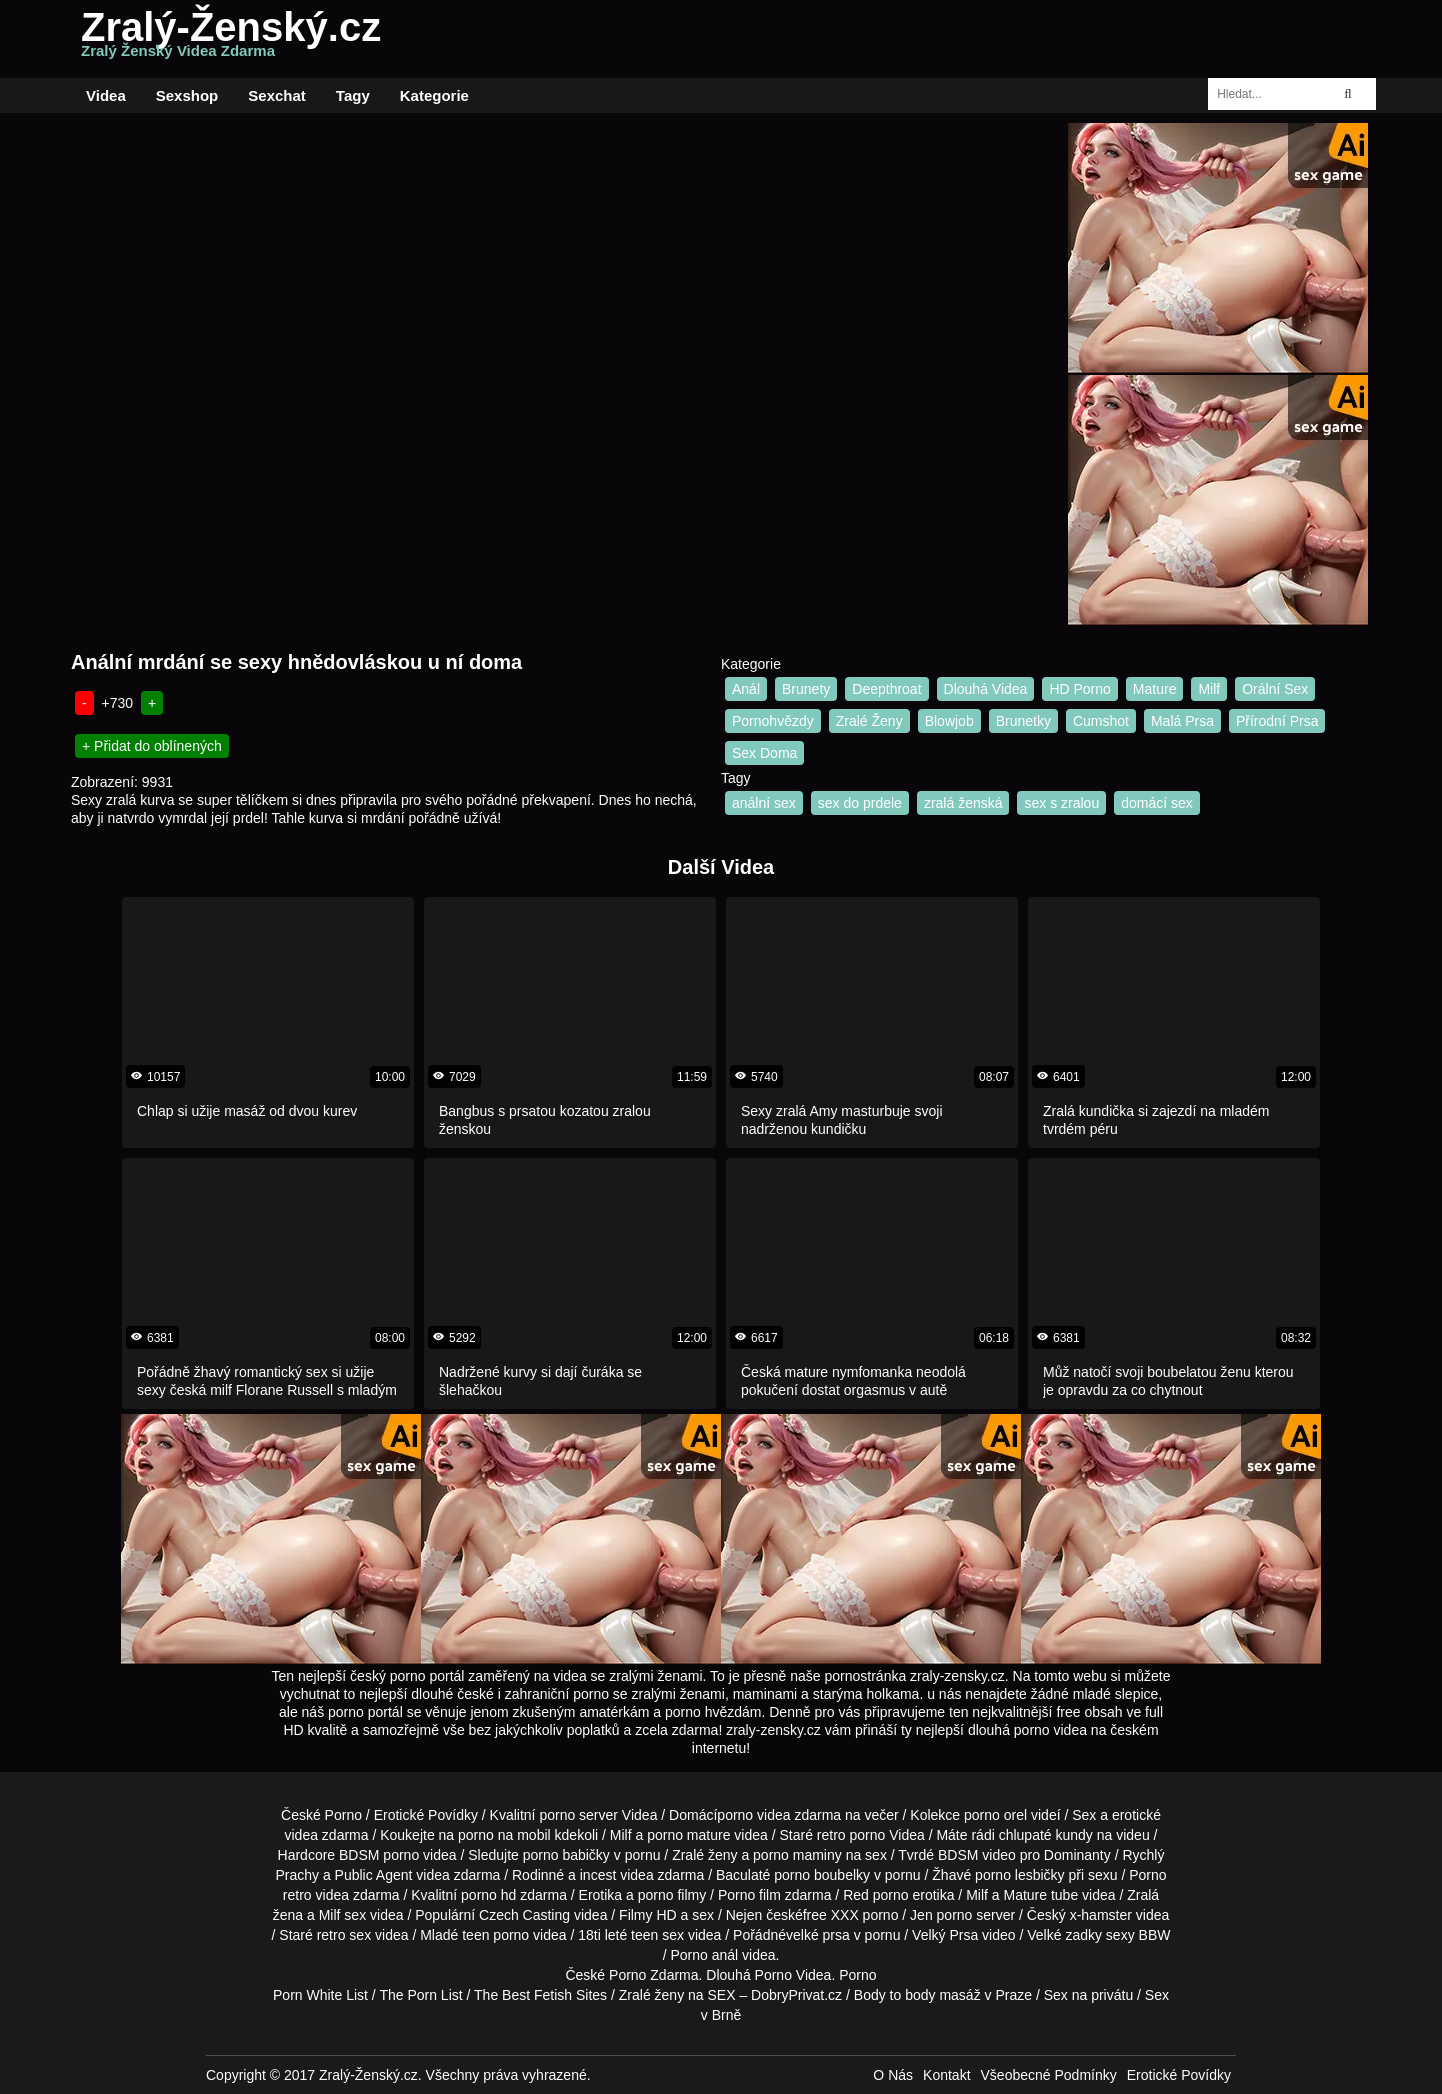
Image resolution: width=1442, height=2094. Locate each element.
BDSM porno (379, 1855)
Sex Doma (764, 753)
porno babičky (566, 1855)
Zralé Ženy (869, 721)
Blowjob (949, 721)
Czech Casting (524, 1915)
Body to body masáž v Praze (943, 1995)
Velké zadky (1064, 1935)
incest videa (617, 1875)
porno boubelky (822, 1875)
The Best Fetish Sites (540, 1995)
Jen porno (941, 1915)
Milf (1209, 689)
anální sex (764, 803)
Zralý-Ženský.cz (231, 39)
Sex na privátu (1089, 1995)
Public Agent (374, 1875)
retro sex (344, 1935)
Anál (746, 689)
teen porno (495, 1935)
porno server (578, 1815)
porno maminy (797, 1855)
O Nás (893, 2075)
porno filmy (672, 1895)
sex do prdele (860, 803)
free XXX (831, 1915)
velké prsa (818, 1935)
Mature (1155, 689)
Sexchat (277, 95)
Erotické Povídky (426, 1815)
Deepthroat (886, 689)
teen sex (657, 1935)
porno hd (488, 1895)
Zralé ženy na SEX (677, 1995)
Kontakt (946, 2075)
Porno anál (704, 1955)
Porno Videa (793, 1975)
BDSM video (977, 1855)
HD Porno (1079, 689)
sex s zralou (1061, 803)
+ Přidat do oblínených (152, 746)
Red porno (875, 1895)
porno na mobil (504, 1835)
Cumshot (1101, 721)
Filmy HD (648, 1915)
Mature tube (1040, 1895)
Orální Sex (1275, 689)
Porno (627, 1975)
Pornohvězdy (773, 721)
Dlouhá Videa (986, 689)
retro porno (851, 1835)
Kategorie (434, 95)
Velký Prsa (945, 1935)
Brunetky (1023, 721)
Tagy (353, 95)
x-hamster (1101, 1915)
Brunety (806, 689)
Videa (106, 95)
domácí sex (1157, 803)
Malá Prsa (1182, 721)
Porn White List (320, 1995)
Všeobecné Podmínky (1049, 2075)
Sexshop (187, 95)
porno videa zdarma (779, 1815)
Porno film (749, 1895)
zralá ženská (963, 803)
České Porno (321, 1815)
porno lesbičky (1020, 1875)
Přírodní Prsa (1277, 721)
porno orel (995, 1815)
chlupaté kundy (1046, 1835)
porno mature (688, 1835)
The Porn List (420, 1995)
